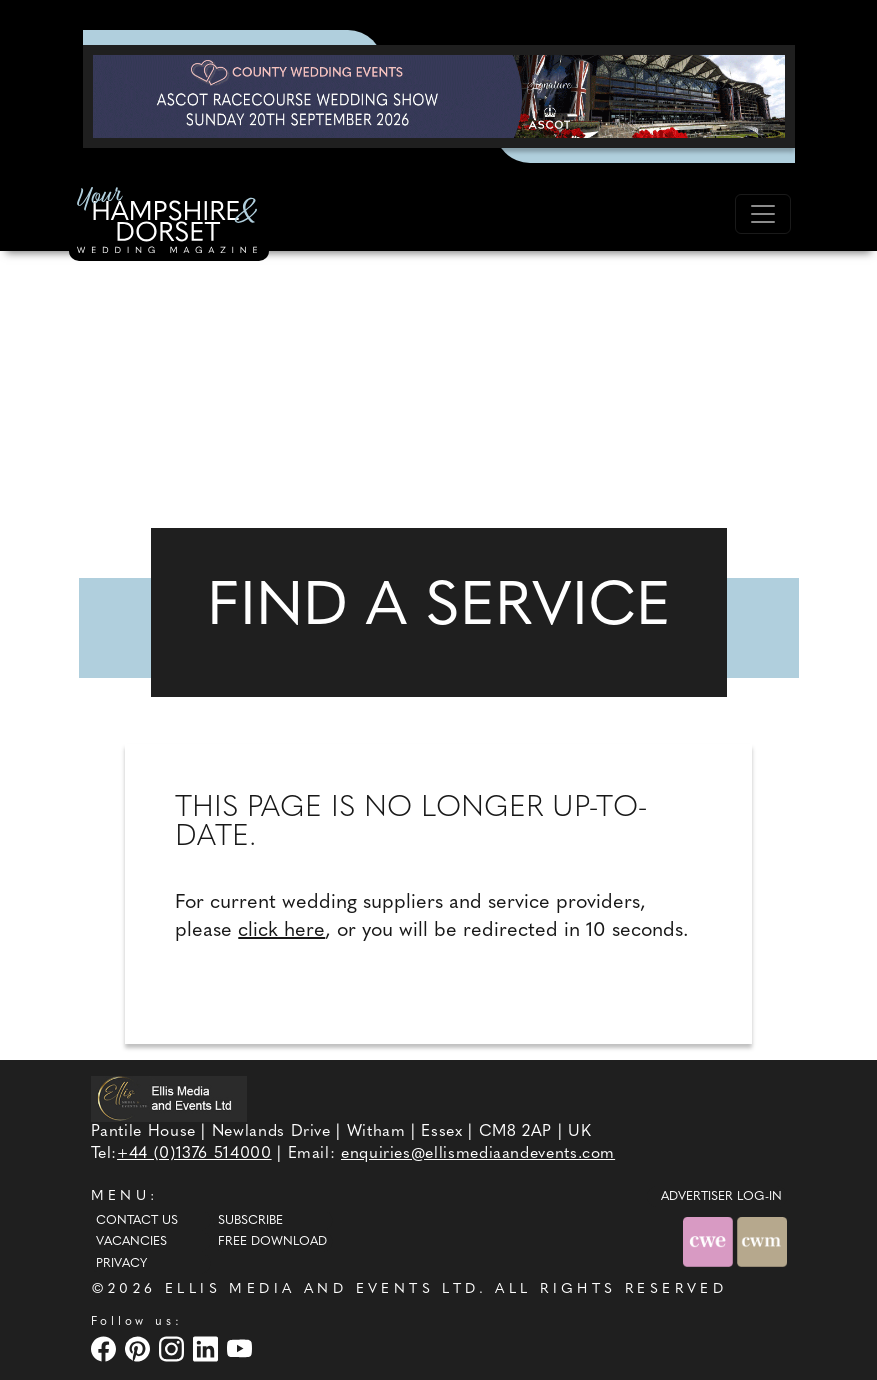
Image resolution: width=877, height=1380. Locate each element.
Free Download (272, 1242)
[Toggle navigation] (763, 214)
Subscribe (250, 1221)
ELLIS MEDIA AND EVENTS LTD (322, 1289)
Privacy (121, 1264)
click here (281, 931)
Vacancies (131, 1242)
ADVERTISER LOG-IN (721, 1197)
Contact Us (137, 1221)
